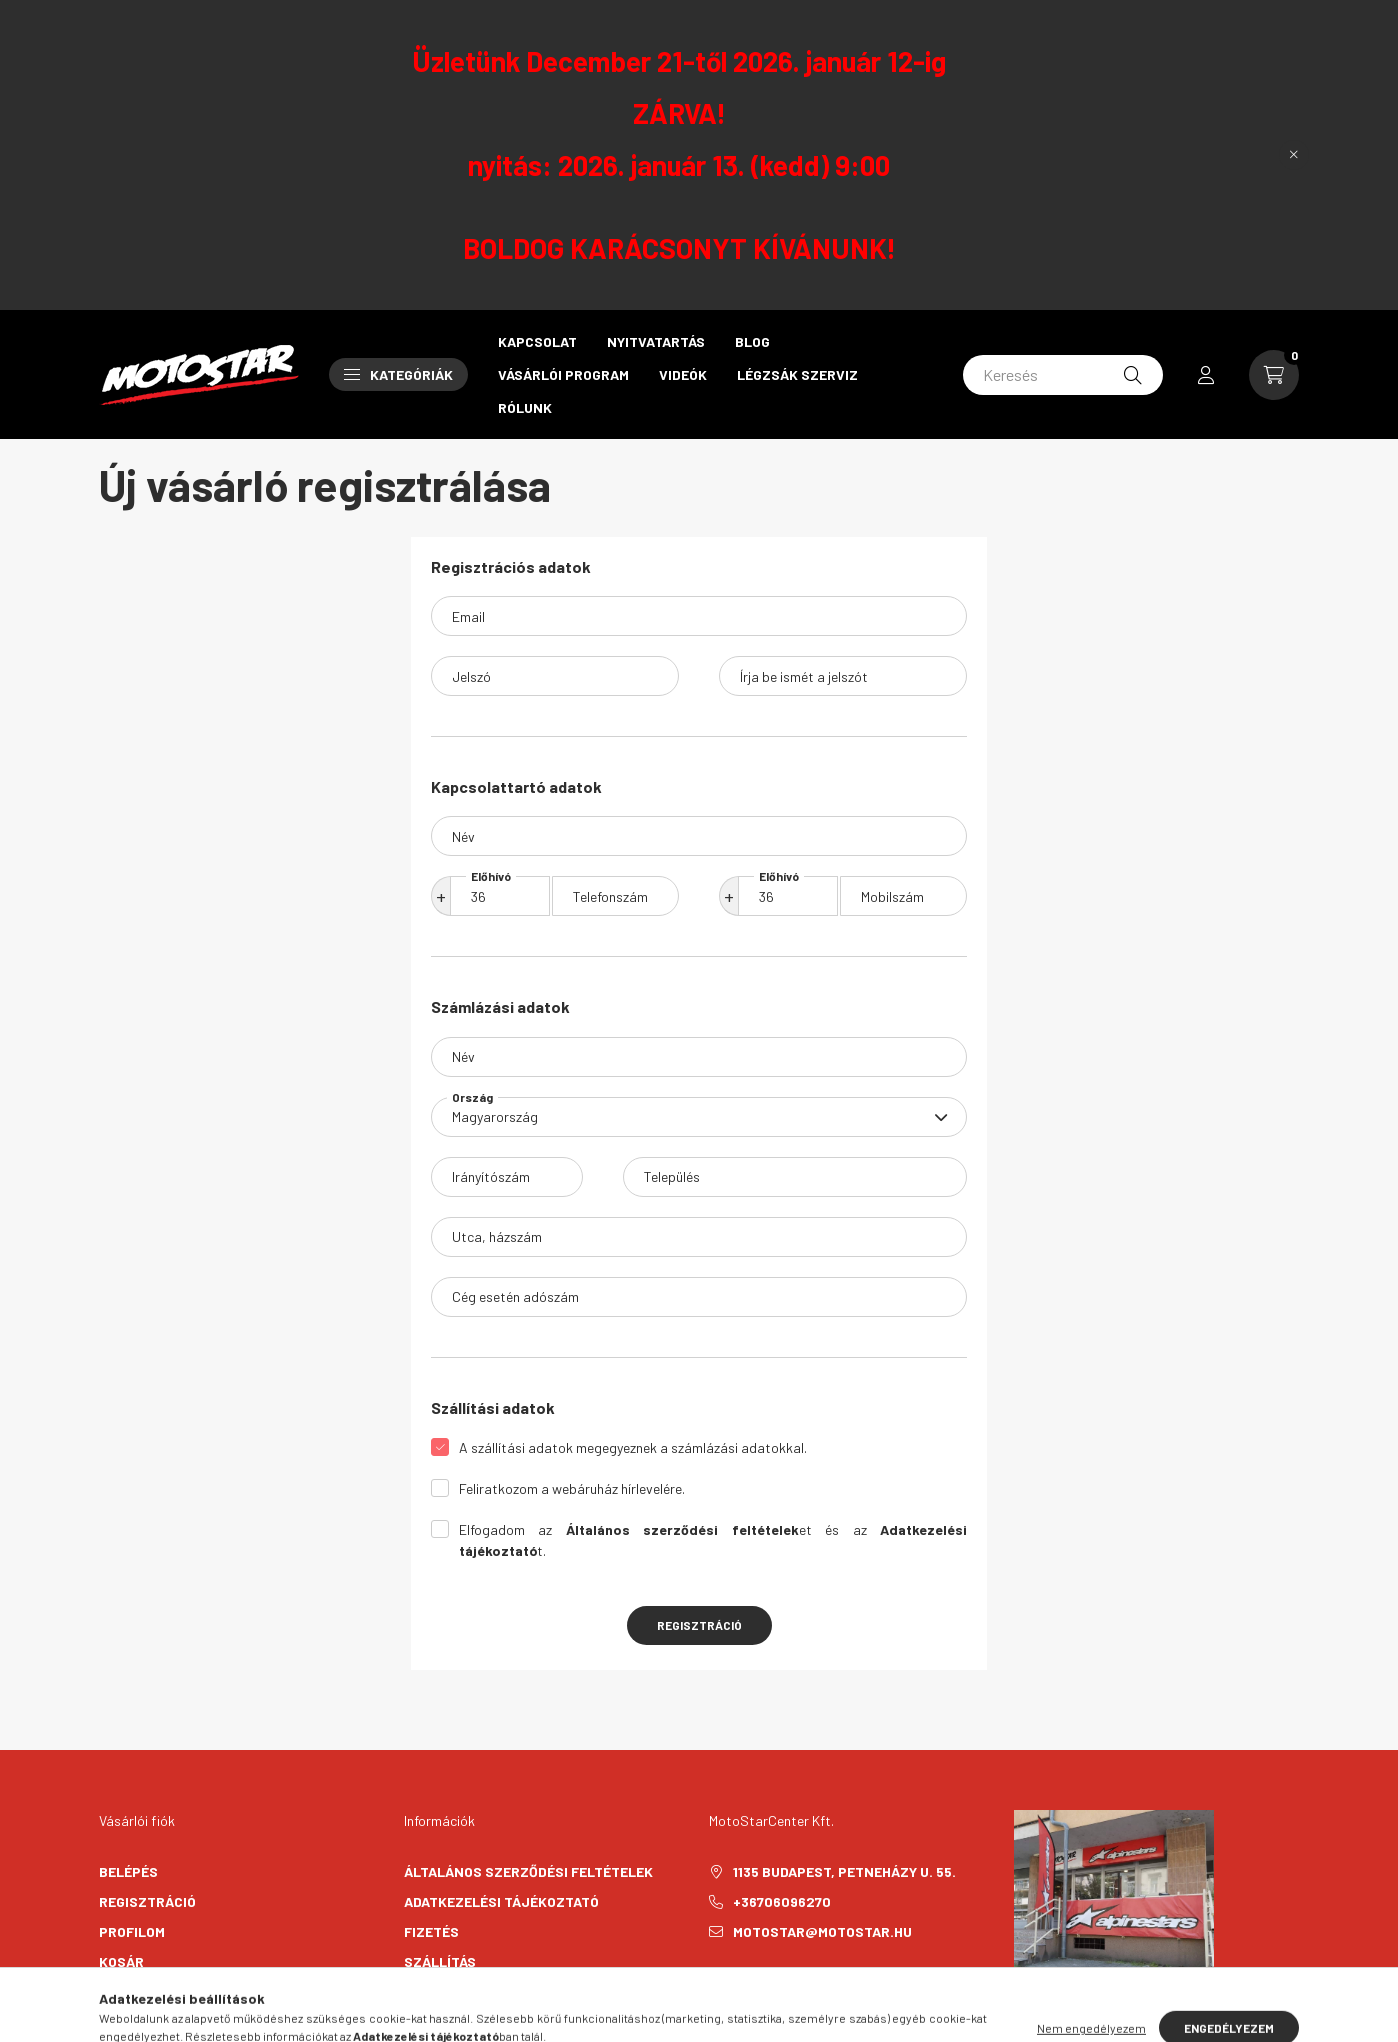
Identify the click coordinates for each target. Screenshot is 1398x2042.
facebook (713, 1982)
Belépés (128, 1871)
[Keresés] (1063, 375)
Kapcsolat (537, 341)
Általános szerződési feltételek (528, 1871)
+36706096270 (782, 1901)
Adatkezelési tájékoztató (501, 1901)
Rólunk (525, 407)
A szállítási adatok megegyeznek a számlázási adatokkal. (633, 1447)
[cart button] (1274, 375)
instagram (753, 1982)
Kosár (121, 1961)
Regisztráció (699, 1625)
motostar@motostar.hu (822, 1931)
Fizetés (431, 1931)
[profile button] (1206, 375)
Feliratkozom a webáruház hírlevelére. (572, 1488)
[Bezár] (1294, 155)
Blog (752, 341)
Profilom (132, 1931)
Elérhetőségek (459, 1991)
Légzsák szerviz (797, 374)
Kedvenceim (141, 1991)
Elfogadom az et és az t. (713, 1540)
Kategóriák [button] (398, 374)
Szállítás (440, 1961)
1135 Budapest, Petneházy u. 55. (844, 1871)
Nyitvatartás (656, 341)
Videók (683, 374)
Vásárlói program (563, 374)
